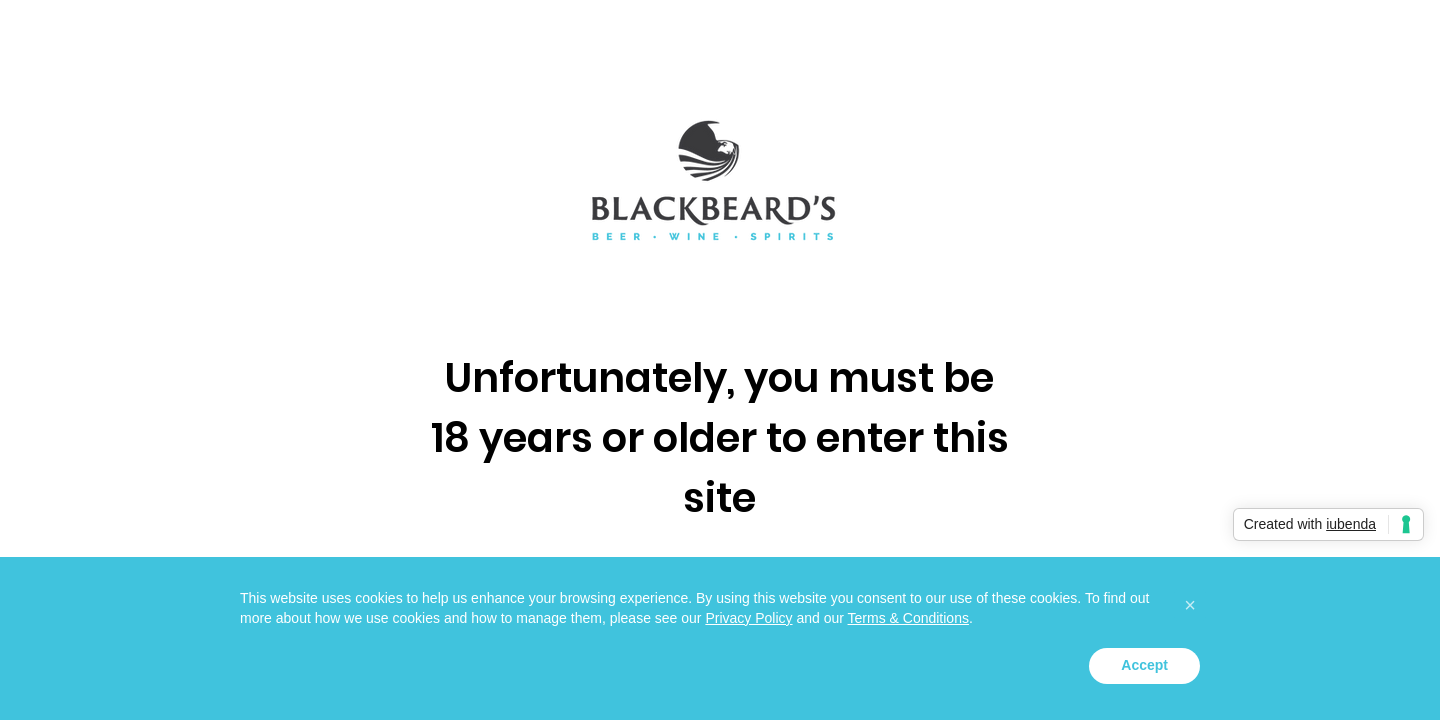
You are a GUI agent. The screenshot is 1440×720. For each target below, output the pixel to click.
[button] (1190, 605)
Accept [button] (1144, 665)
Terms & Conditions (908, 618)
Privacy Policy (748, 618)
